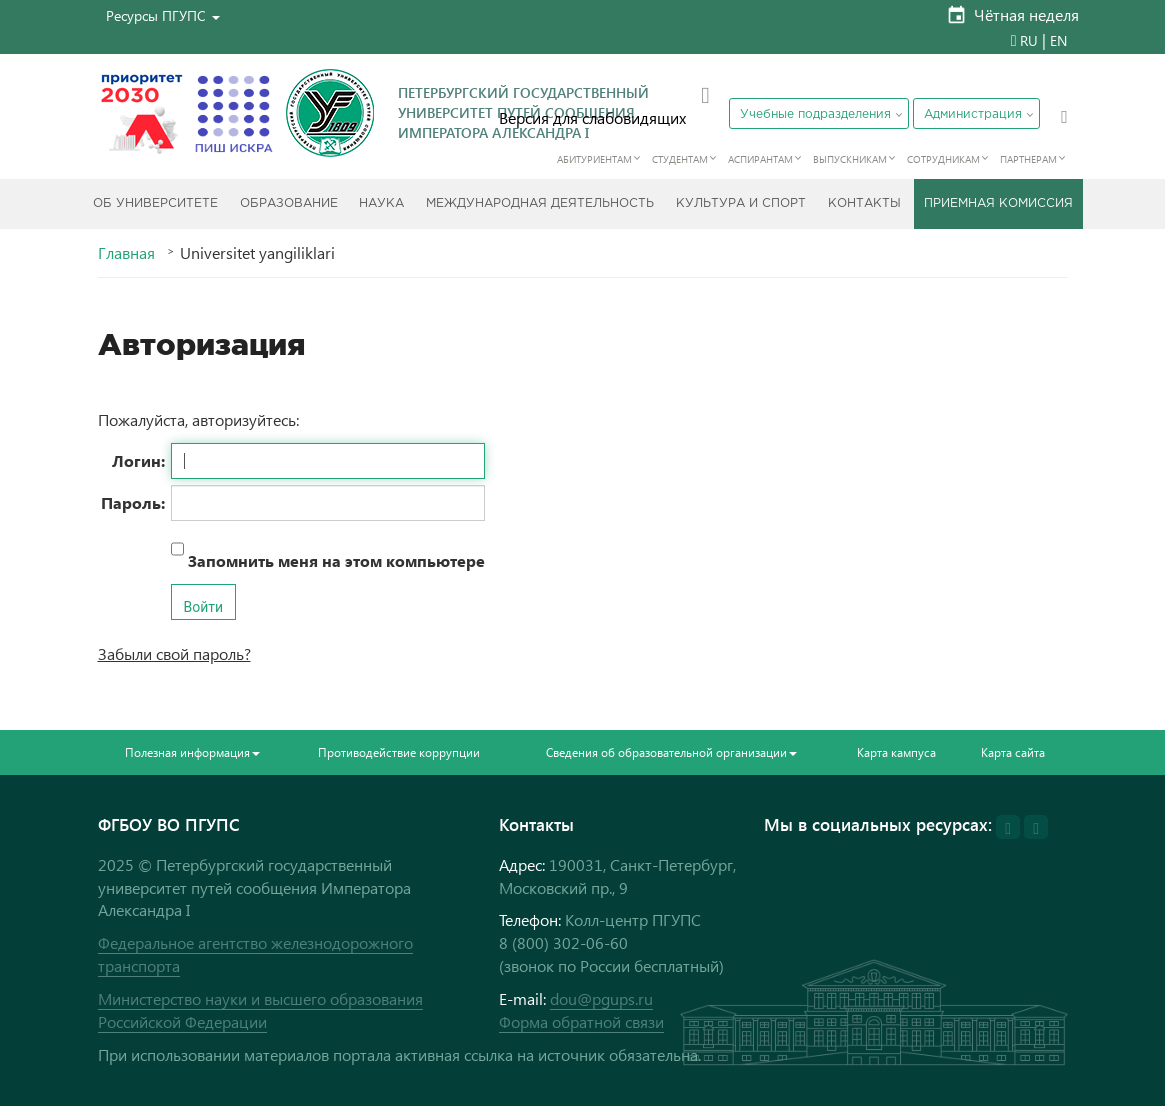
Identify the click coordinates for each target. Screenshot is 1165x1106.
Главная (126, 253)
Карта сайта (1013, 752)
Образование (289, 203)
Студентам (680, 159)
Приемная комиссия (998, 203)
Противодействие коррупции (399, 752)
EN (1058, 40)
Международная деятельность (540, 203)
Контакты (864, 203)
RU (1029, 40)
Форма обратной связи (581, 1021)
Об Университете (155, 203)
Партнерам (1028, 159)
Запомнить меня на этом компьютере (334, 560)
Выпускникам (850, 159)
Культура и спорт (741, 203)
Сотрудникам (943, 159)
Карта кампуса (896, 752)
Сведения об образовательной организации (671, 752)
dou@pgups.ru (601, 998)
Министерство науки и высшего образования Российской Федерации (260, 1010)
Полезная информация (192, 752)
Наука (381, 203)
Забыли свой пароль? (174, 653)
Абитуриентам (594, 159)
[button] (163, 15)
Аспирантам (760, 159)
